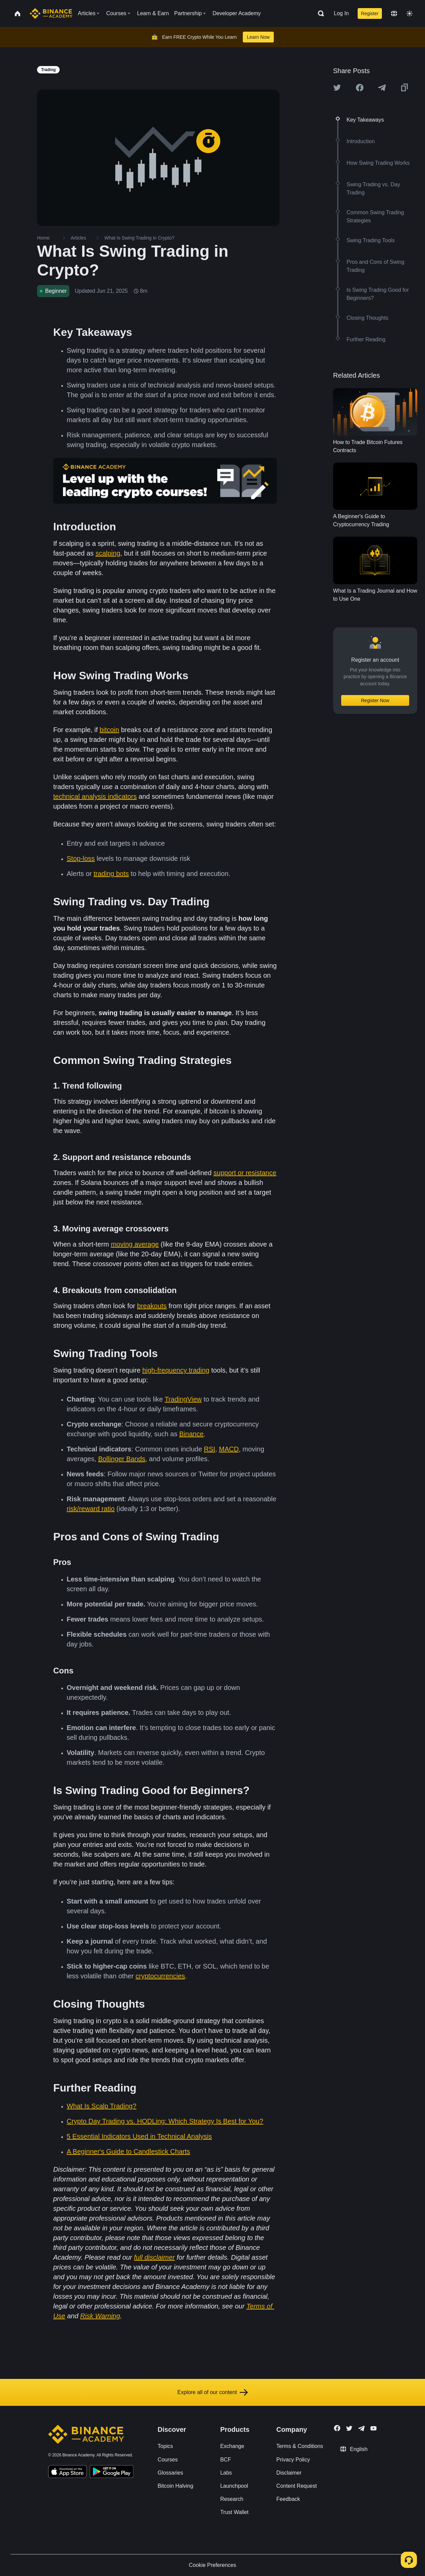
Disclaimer (289, 2473)
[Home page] (51, 13)
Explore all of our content (212, 2392)
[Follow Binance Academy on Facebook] (337, 2428)
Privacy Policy (293, 2459)
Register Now (375, 700)
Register (370, 13)
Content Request (296, 2486)
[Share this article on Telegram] (382, 88)
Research (231, 2499)
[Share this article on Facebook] (360, 88)
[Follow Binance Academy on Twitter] (349, 2428)
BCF (225, 2459)
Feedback (288, 2499)
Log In (341, 13)
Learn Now (258, 37)
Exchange (232, 2446)
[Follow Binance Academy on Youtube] (373, 2428)
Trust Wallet (234, 2512)
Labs (226, 2473)
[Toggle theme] (409, 13)
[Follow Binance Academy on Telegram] (361, 2428)
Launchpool (234, 2486)
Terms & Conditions (299, 2446)
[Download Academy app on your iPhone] (67, 2472)
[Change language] (394, 13)
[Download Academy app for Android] (111, 2472)
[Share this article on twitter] (337, 88)
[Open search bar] (319, 13)
